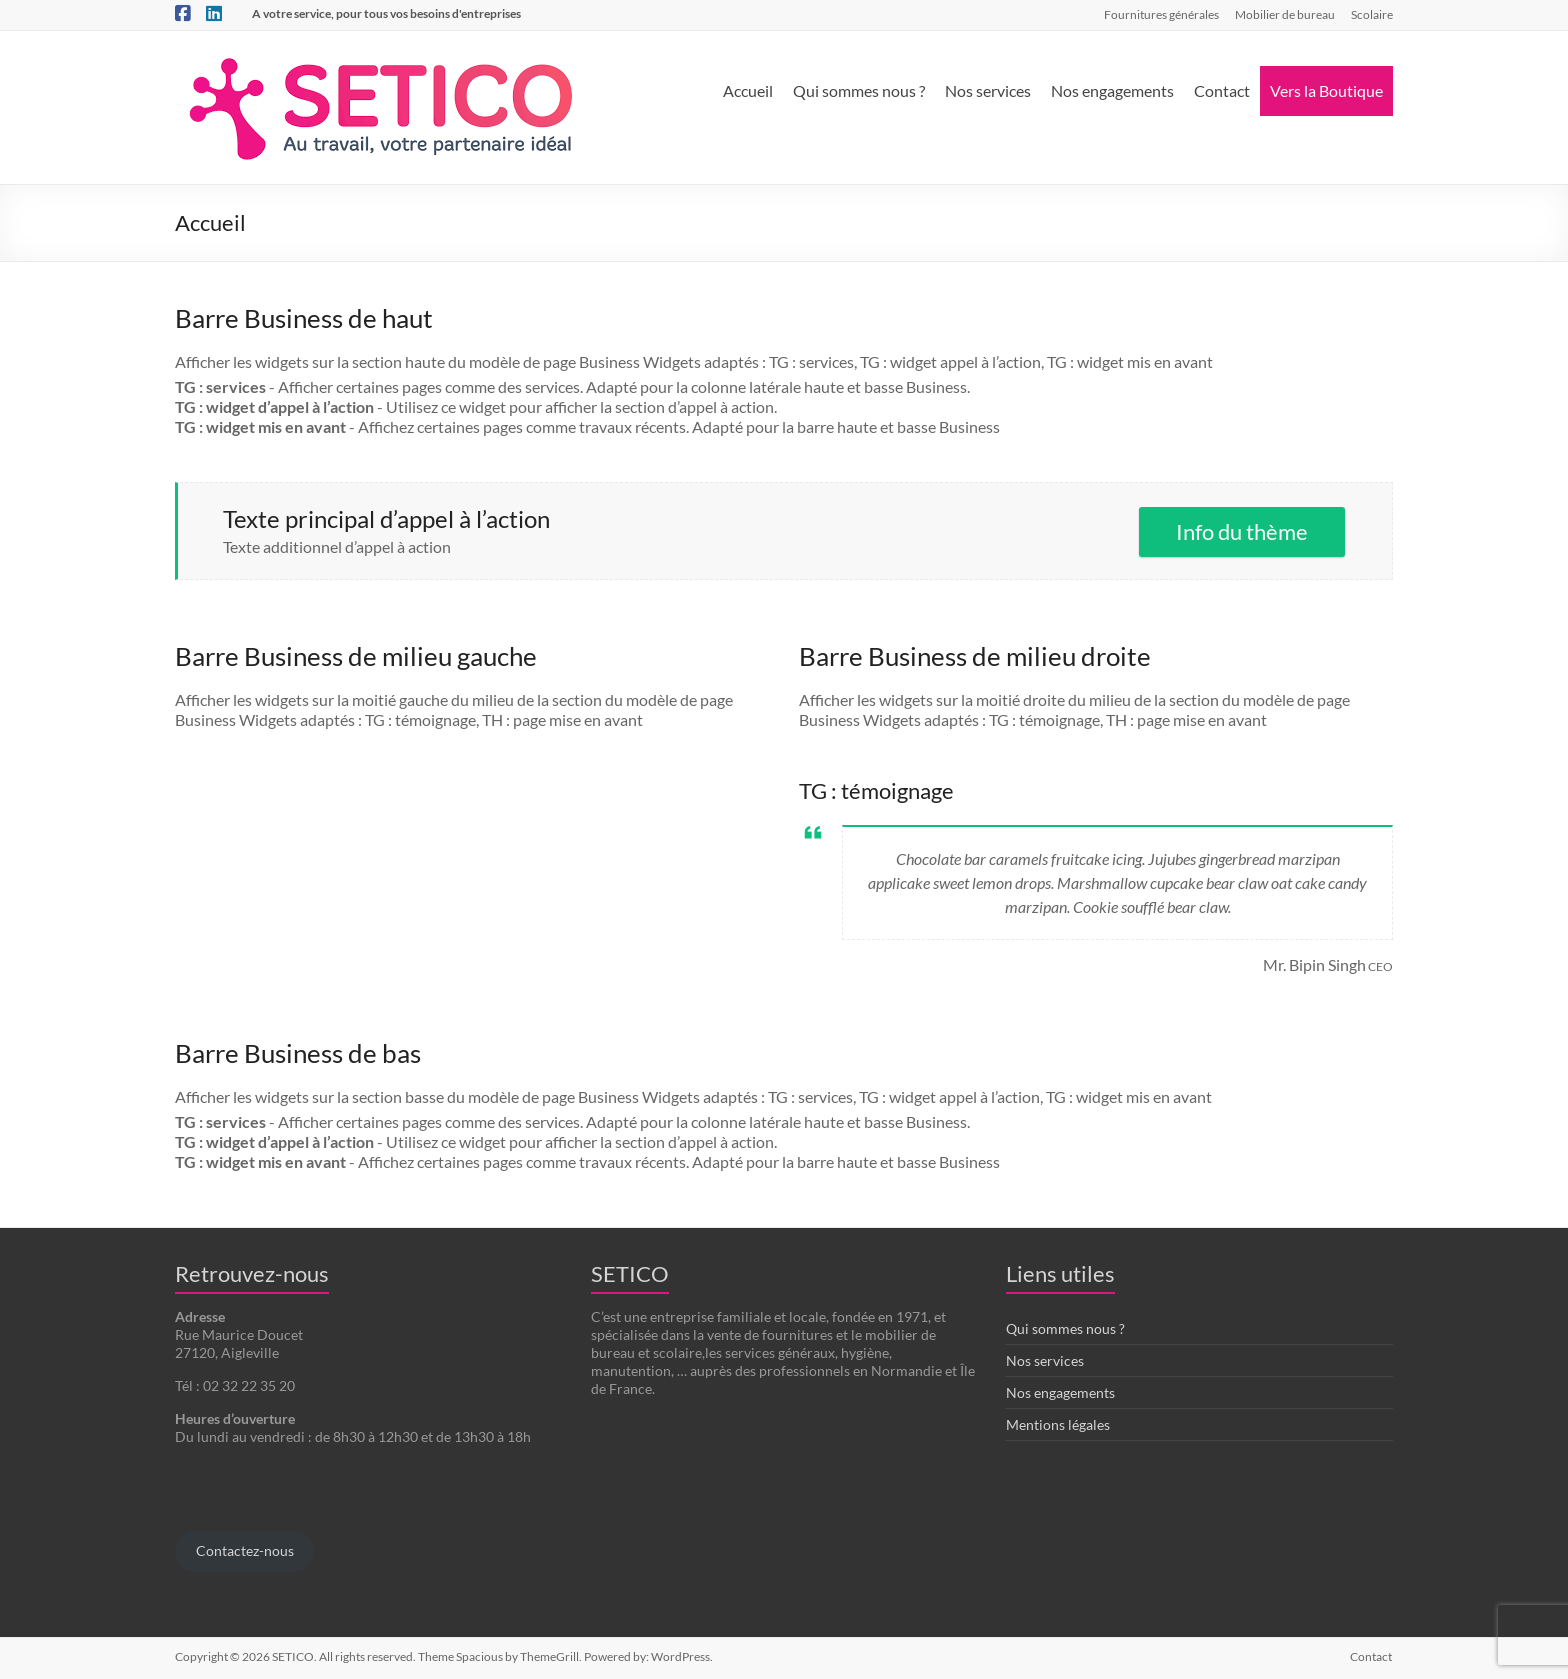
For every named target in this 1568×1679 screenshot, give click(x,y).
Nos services (988, 90)
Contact (1222, 90)
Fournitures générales (1161, 14)
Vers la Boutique (1326, 90)
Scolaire (1372, 14)
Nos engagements (1112, 90)
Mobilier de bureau (1285, 14)
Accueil (748, 90)
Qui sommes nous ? (859, 90)
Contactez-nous (245, 1550)
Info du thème (1242, 531)
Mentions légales (1058, 1424)
